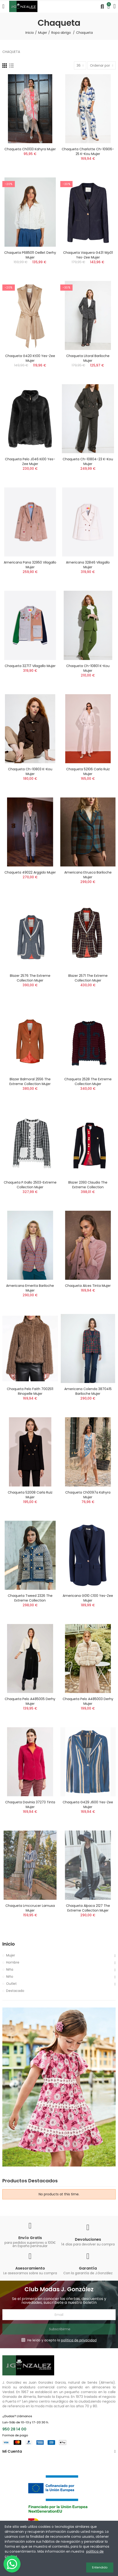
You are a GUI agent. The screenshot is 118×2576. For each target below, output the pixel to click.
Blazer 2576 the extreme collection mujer (30, 978)
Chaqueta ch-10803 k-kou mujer (30, 771)
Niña (9, 1969)
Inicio (8, 1944)
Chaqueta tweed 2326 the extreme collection (30, 1598)
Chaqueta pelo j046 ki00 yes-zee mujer (30, 461)
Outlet (11, 1983)
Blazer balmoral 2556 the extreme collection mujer (30, 1081)
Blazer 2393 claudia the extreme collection (87, 1184)
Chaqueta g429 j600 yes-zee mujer (88, 1804)
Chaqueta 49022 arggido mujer (30, 872)
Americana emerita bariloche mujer (30, 1288)
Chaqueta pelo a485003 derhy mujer (88, 1701)
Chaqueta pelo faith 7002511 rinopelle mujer (30, 1391)
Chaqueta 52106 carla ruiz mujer (88, 771)
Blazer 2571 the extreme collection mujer (88, 978)
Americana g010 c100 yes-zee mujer (88, 1598)
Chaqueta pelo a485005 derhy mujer (30, 1701)
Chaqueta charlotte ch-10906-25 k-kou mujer (88, 151)
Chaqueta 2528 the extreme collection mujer (88, 1081)
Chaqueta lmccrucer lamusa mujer (30, 1908)
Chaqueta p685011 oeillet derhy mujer (30, 255)
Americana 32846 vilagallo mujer (88, 564)
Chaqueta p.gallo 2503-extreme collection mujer (30, 1184)
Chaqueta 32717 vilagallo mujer (30, 665)
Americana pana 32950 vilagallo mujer (30, 564)
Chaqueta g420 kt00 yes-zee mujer (30, 358)
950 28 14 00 (14, 2429)
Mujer (10, 1955)
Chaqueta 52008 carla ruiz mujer (30, 1494)
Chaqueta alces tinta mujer (88, 1285)
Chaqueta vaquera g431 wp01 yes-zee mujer (88, 255)
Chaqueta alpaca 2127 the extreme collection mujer (88, 1908)
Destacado (15, 1990)
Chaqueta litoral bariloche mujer (88, 358)
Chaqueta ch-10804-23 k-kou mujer (88, 461)
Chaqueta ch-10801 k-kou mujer (88, 668)
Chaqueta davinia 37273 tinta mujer (30, 1804)
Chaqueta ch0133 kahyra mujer (30, 149)
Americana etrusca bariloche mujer (88, 874)
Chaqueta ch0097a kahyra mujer (87, 1494)
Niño (9, 1976)
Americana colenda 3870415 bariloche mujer (88, 1391)
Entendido (100, 2567)
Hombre (12, 1962)
